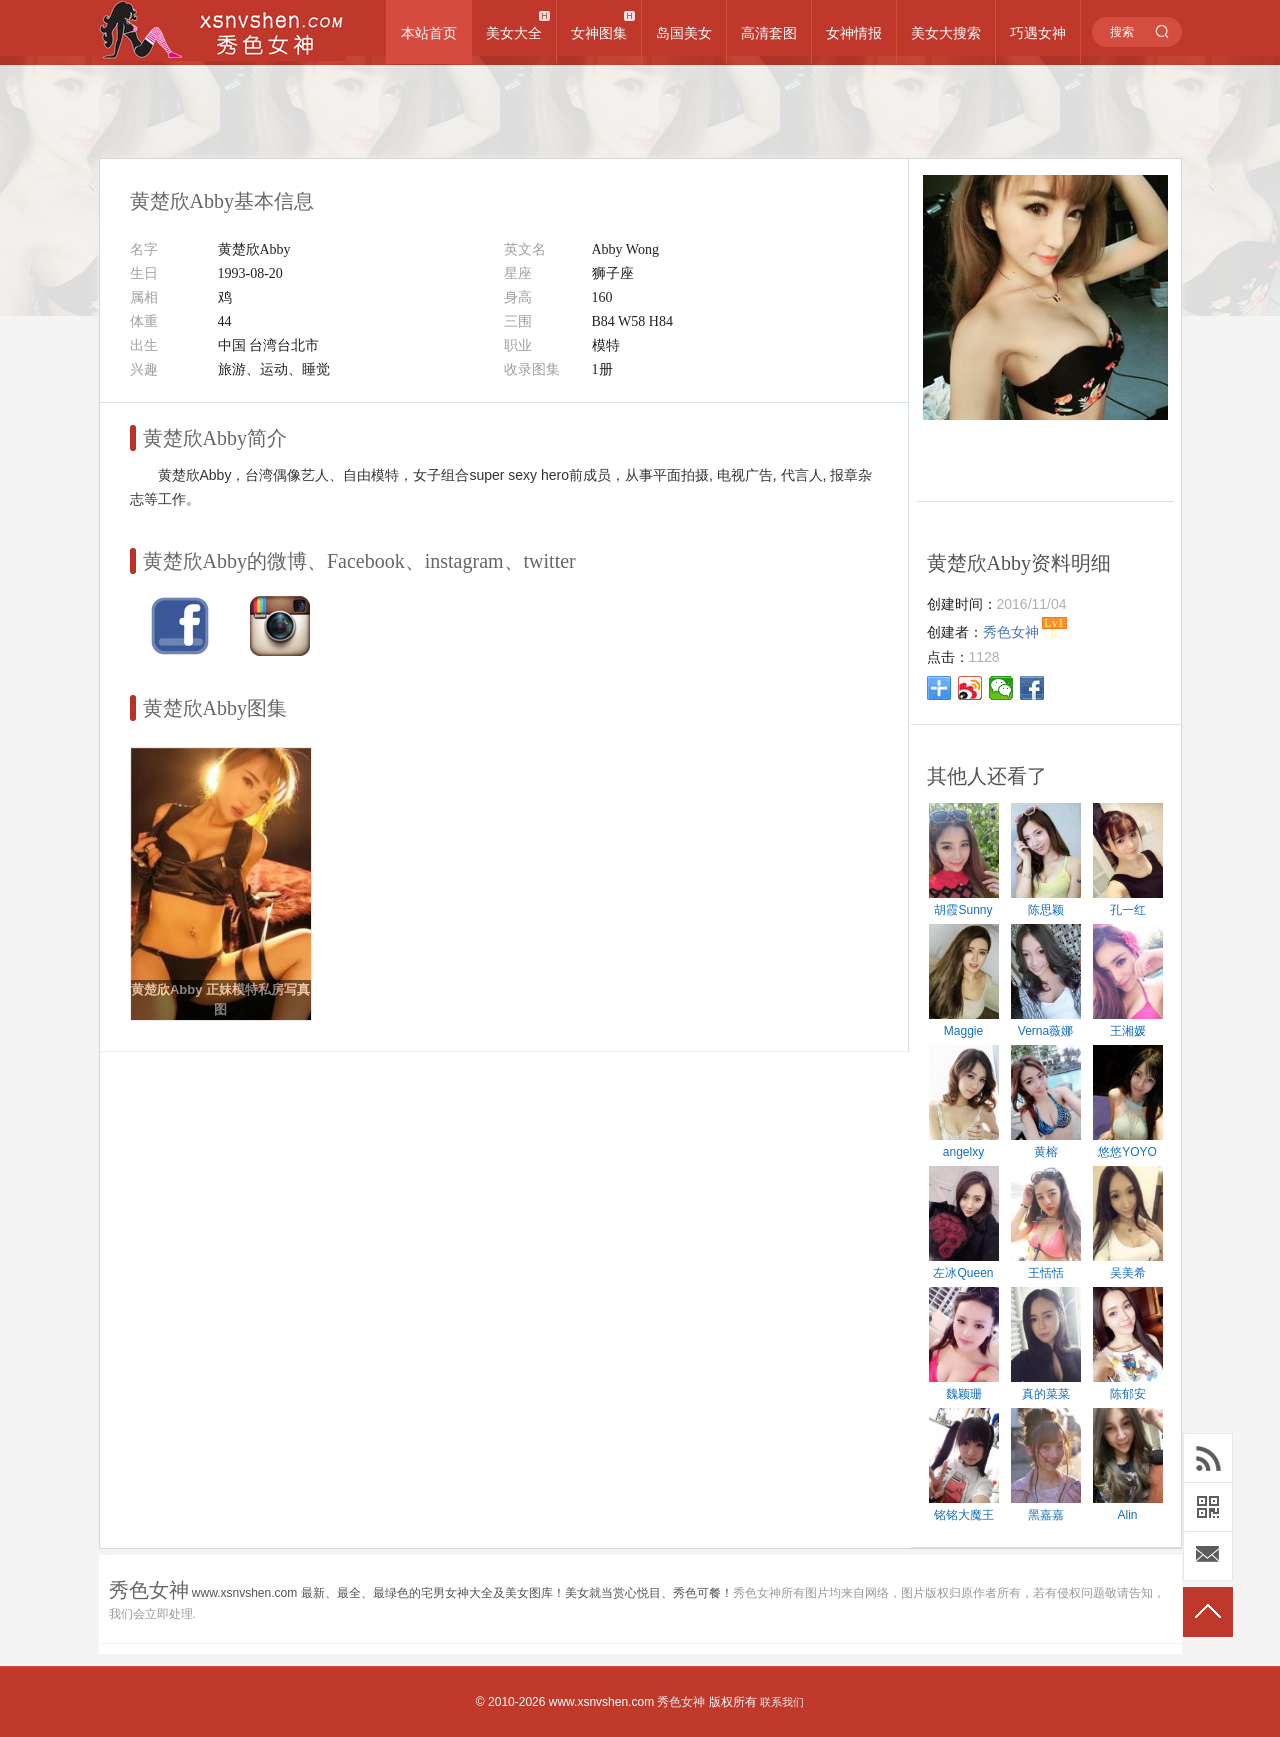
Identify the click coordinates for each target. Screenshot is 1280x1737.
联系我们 (782, 1702)
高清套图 (769, 33)
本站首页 (429, 33)
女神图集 (599, 33)
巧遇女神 (1038, 33)
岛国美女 (684, 33)
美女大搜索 (946, 33)
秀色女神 (681, 1702)
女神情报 (854, 33)
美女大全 (514, 33)
